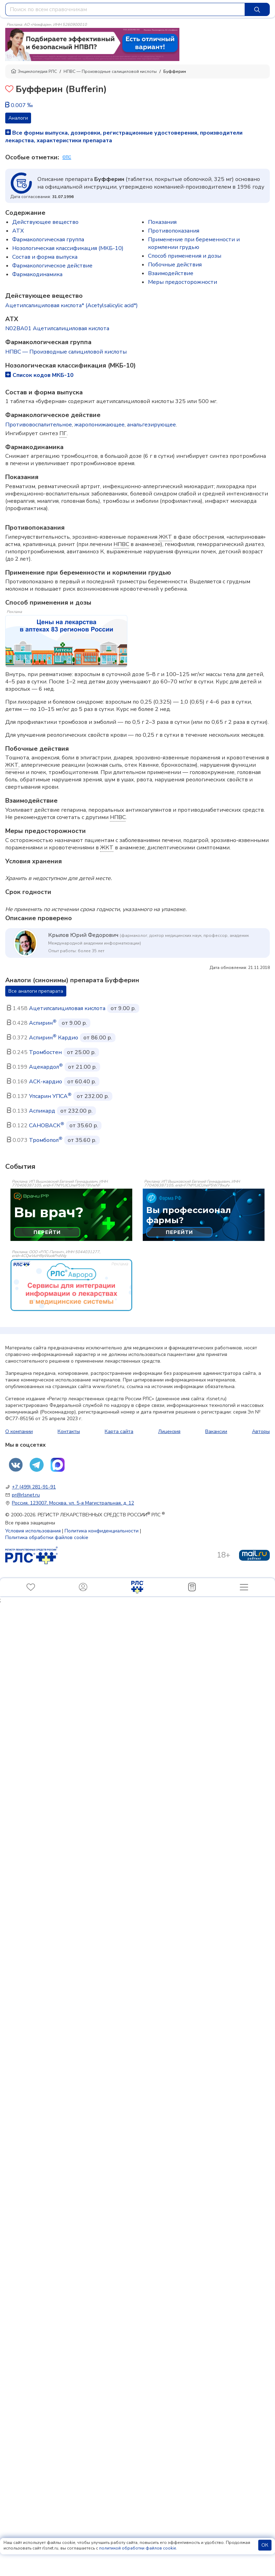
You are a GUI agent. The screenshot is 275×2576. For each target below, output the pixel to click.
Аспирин (43, 1023)
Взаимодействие (170, 273)
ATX (18, 231)
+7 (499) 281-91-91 (34, 1487)
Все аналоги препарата (35, 991)
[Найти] (257, 9)
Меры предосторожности (182, 282)
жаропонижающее (99, 425)
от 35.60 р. (83, 1125)
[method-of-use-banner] (92, 44)
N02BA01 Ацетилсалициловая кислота (57, 328)
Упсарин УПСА (50, 1096)
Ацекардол (46, 1067)
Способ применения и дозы (184, 256)
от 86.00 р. (97, 1037)
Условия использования (33, 1531)
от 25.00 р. (81, 1052)
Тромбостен (45, 1052)
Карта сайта (119, 1431)
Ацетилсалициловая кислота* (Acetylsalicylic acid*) (71, 305)
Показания (162, 222)
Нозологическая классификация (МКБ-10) (68, 248)
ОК (264, 2545)
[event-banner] (71, 1285)
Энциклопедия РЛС (34, 71)
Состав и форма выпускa (44, 257)
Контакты (69, 1431)
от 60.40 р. (81, 1081)
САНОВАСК (46, 1125)
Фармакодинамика (37, 274)
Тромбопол (45, 1140)
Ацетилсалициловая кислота (67, 1008)
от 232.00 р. (93, 1096)
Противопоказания (173, 231)
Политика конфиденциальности (102, 1531)
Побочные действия (175, 264)
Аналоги (18, 118)
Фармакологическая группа (48, 239)
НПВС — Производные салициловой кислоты (110, 71)
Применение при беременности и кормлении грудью (194, 243)
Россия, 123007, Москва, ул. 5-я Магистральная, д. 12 (73, 1503)
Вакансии (216, 1431)
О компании (19, 1431)
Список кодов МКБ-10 (39, 375)
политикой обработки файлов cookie (137, 2548)
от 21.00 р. (82, 1067)
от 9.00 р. (123, 1008)
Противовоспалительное (38, 425)
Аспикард (42, 1111)
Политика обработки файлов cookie (46, 1537)
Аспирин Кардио (53, 1037)
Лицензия (169, 1431)
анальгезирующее (151, 425)
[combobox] (125, 9)
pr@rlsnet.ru (26, 1495)
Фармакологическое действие (52, 266)
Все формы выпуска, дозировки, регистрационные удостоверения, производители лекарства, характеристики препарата (124, 136)
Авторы (261, 1431)
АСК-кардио (45, 1081)
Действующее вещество (45, 222)
